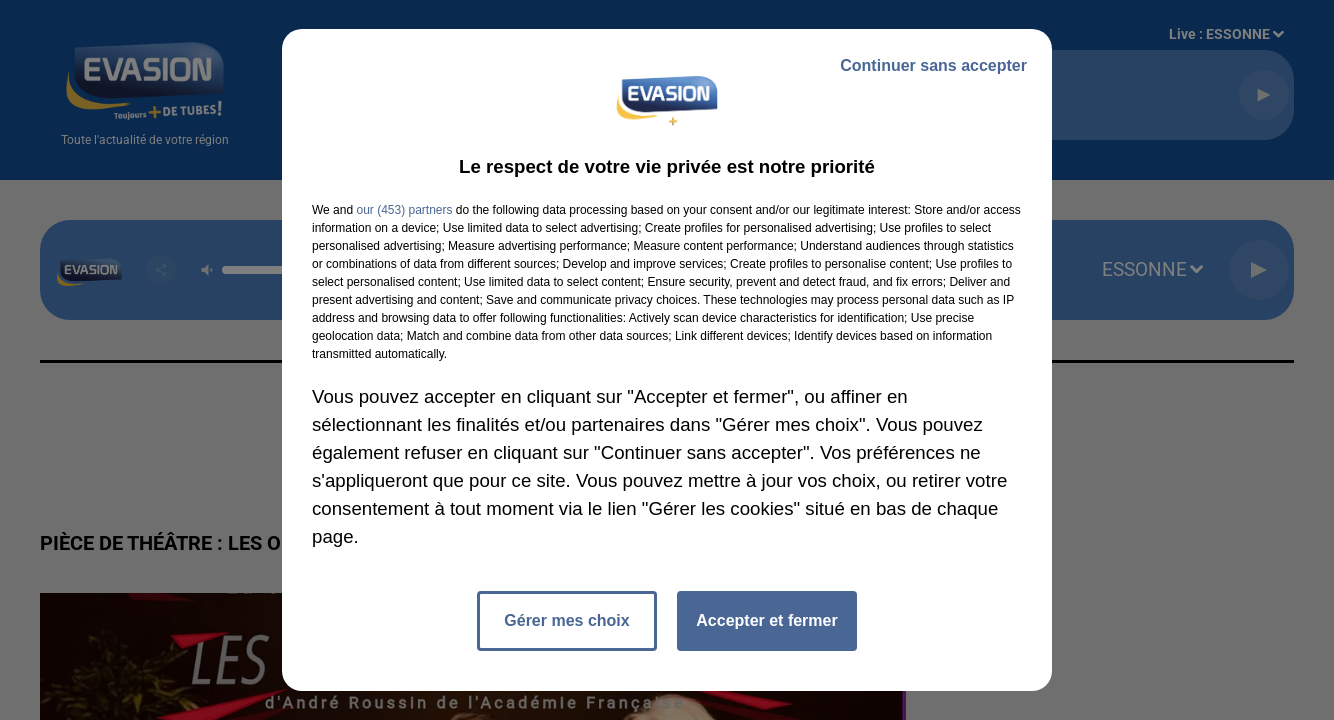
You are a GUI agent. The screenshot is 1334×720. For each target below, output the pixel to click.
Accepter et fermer (766, 620)
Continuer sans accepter (933, 65)
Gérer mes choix (566, 620)
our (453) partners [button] (404, 210)
